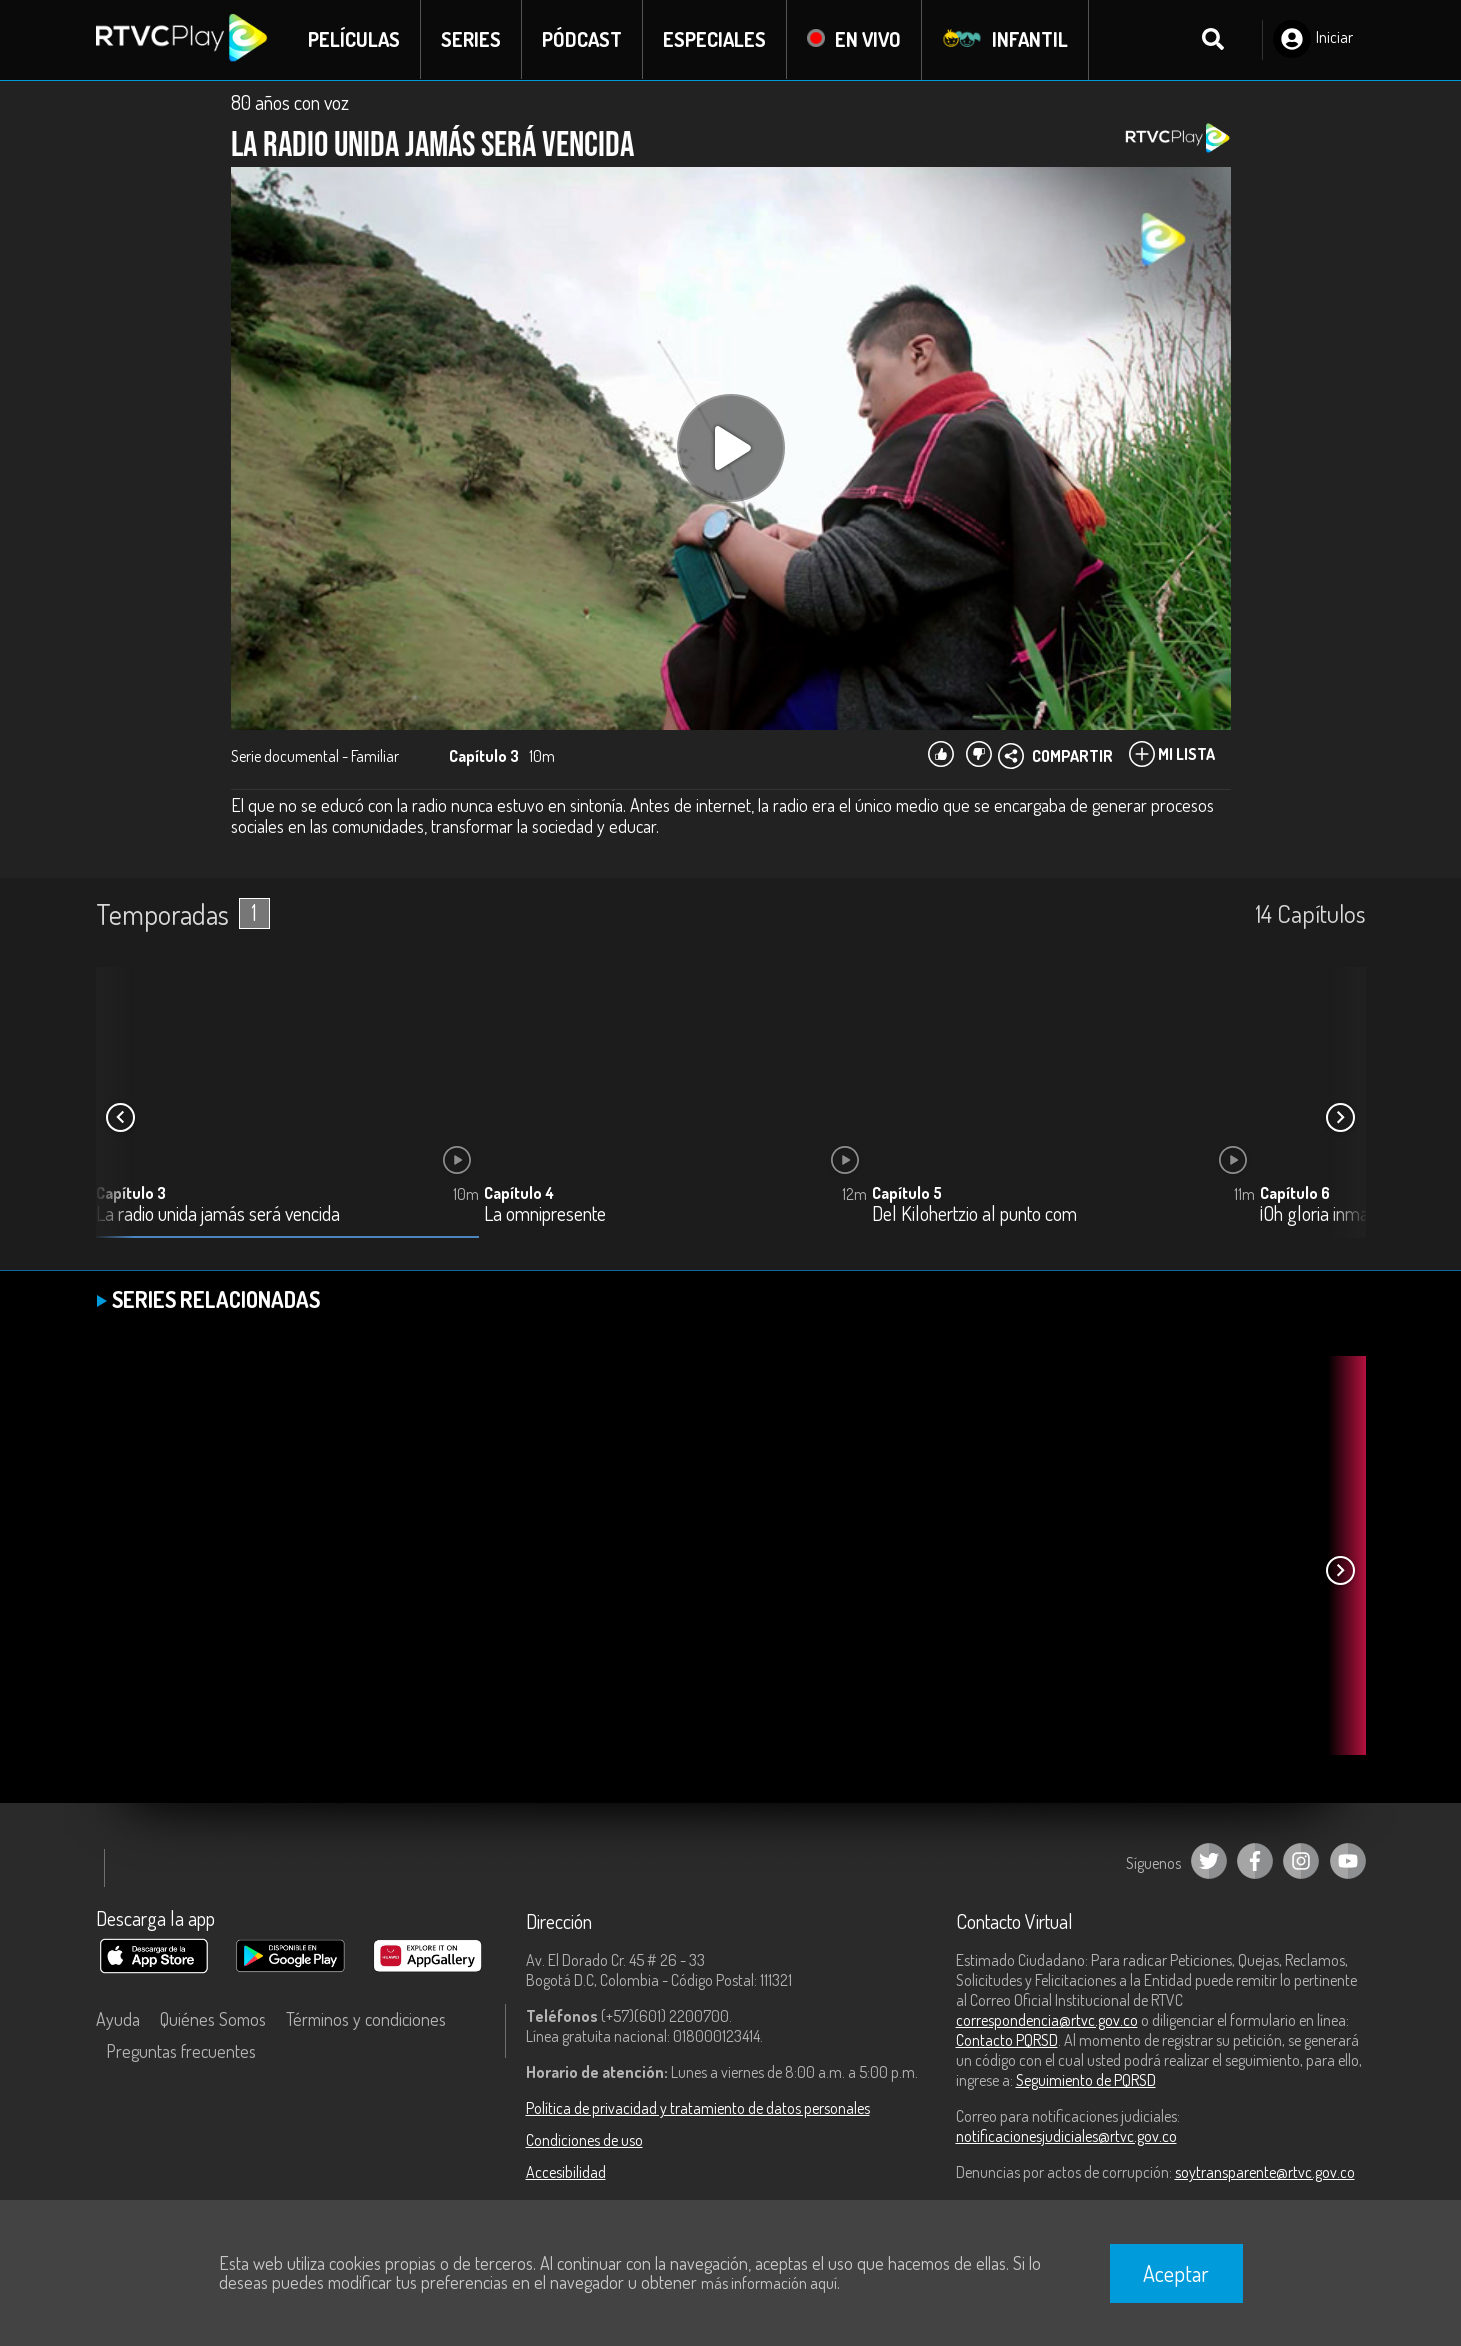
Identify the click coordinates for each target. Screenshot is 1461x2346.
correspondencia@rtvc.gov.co (1047, 2020)
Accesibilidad (566, 2172)
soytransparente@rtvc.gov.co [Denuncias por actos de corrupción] (1265, 2172)
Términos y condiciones (366, 2019)
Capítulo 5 (907, 1193)
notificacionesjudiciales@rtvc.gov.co (1066, 2136)
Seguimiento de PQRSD (1086, 2080)
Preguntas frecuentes (181, 2051)
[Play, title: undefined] (731, 448)
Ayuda (118, 2019)
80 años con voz (290, 102)
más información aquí (769, 2283)
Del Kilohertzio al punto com (974, 1214)
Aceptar (1176, 2273)
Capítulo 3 (131, 1193)
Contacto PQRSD (1007, 2040)
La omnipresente (545, 1214)
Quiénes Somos (213, 2019)
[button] (1341, 1118)
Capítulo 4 (519, 1193)
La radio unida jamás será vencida (218, 1214)
